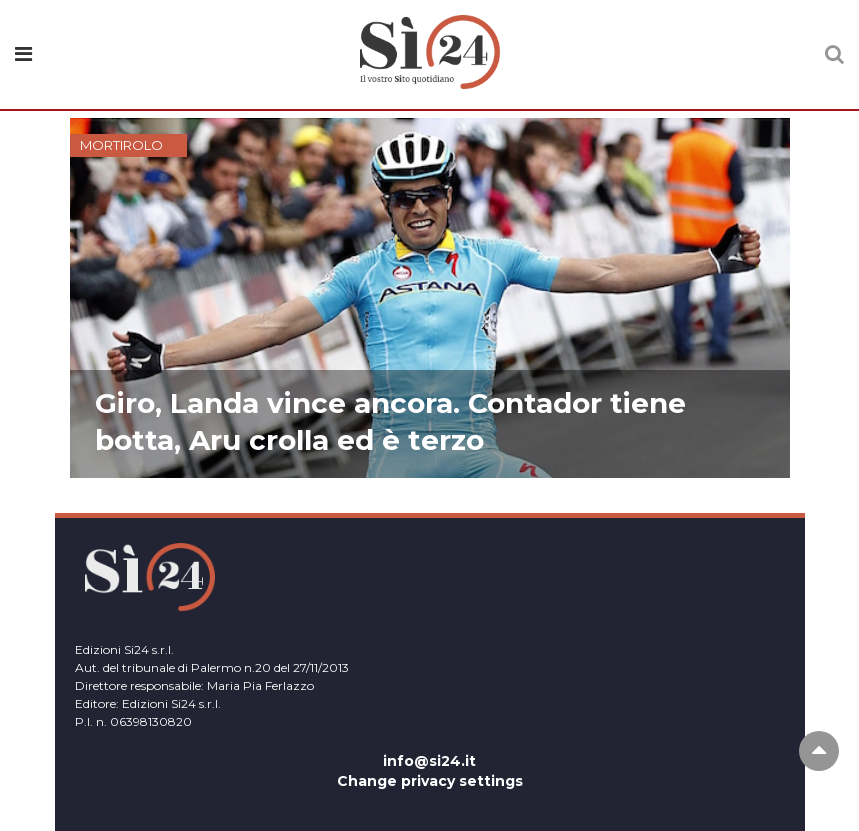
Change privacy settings (430, 781)
